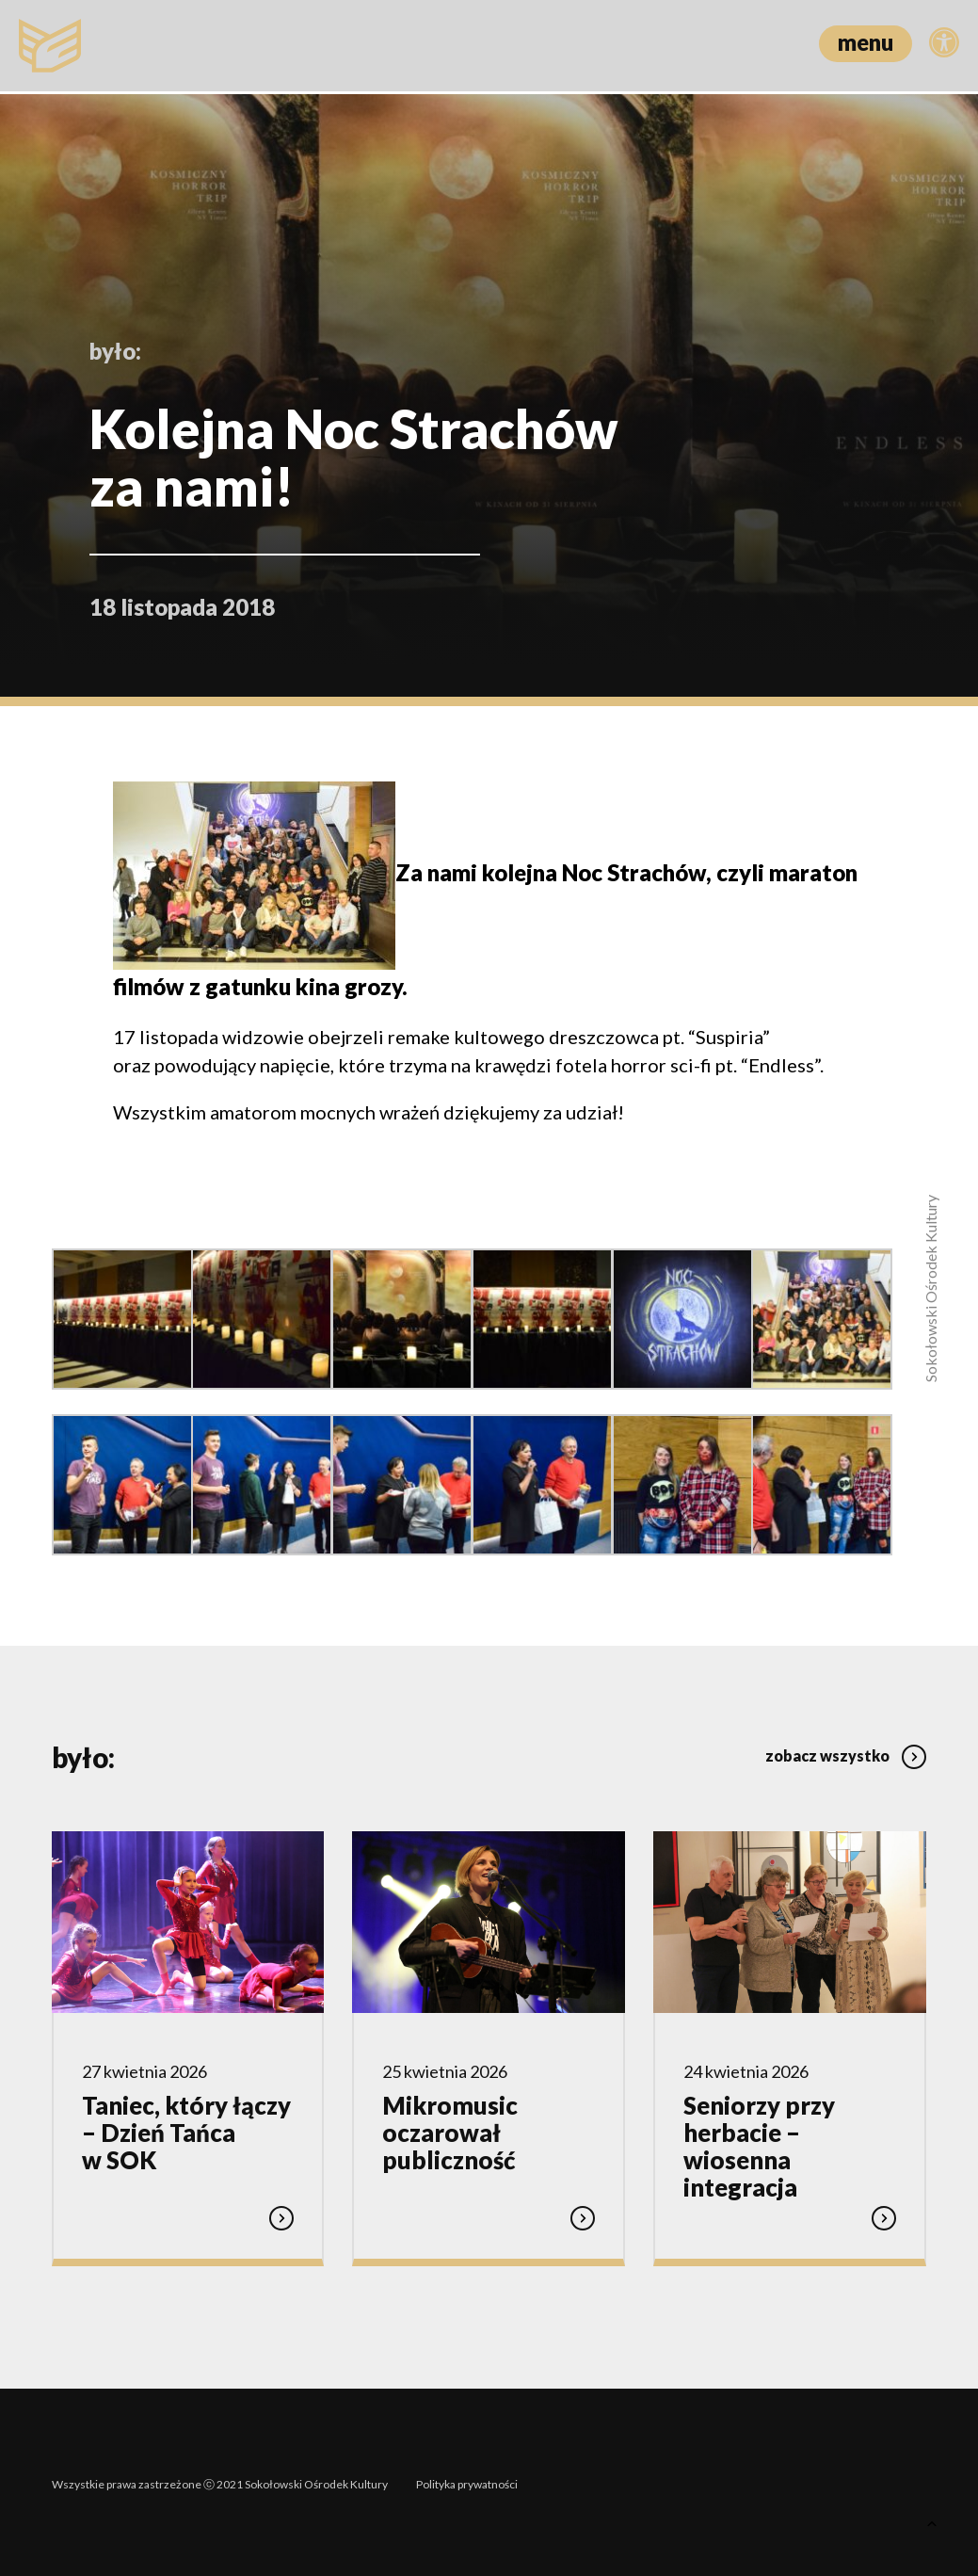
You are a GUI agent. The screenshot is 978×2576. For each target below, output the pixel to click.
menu (865, 42)
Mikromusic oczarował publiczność (450, 2131)
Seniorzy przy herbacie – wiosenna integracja (759, 2144)
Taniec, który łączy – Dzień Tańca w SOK (186, 2131)
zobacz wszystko (845, 1751)
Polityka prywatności (467, 2479)
